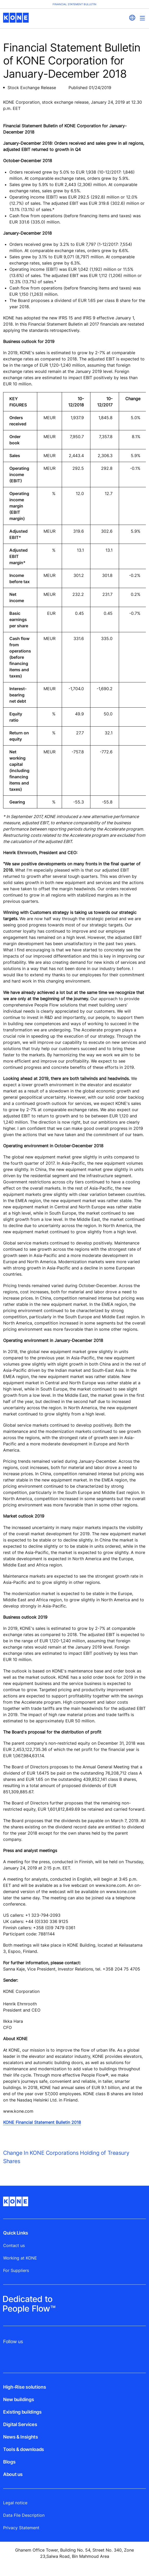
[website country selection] (132, 18)
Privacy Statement (21, 2527)
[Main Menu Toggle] (142, 18)
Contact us (14, 2245)
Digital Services (20, 2424)
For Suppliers (16, 2270)
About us (13, 2474)
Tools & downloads (23, 2449)
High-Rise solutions (24, 2387)
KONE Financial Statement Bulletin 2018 (42, 2122)
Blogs (9, 2462)
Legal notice (15, 2502)
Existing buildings (22, 2412)
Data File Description (24, 2515)
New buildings (18, 2399)
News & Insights (20, 2437)
